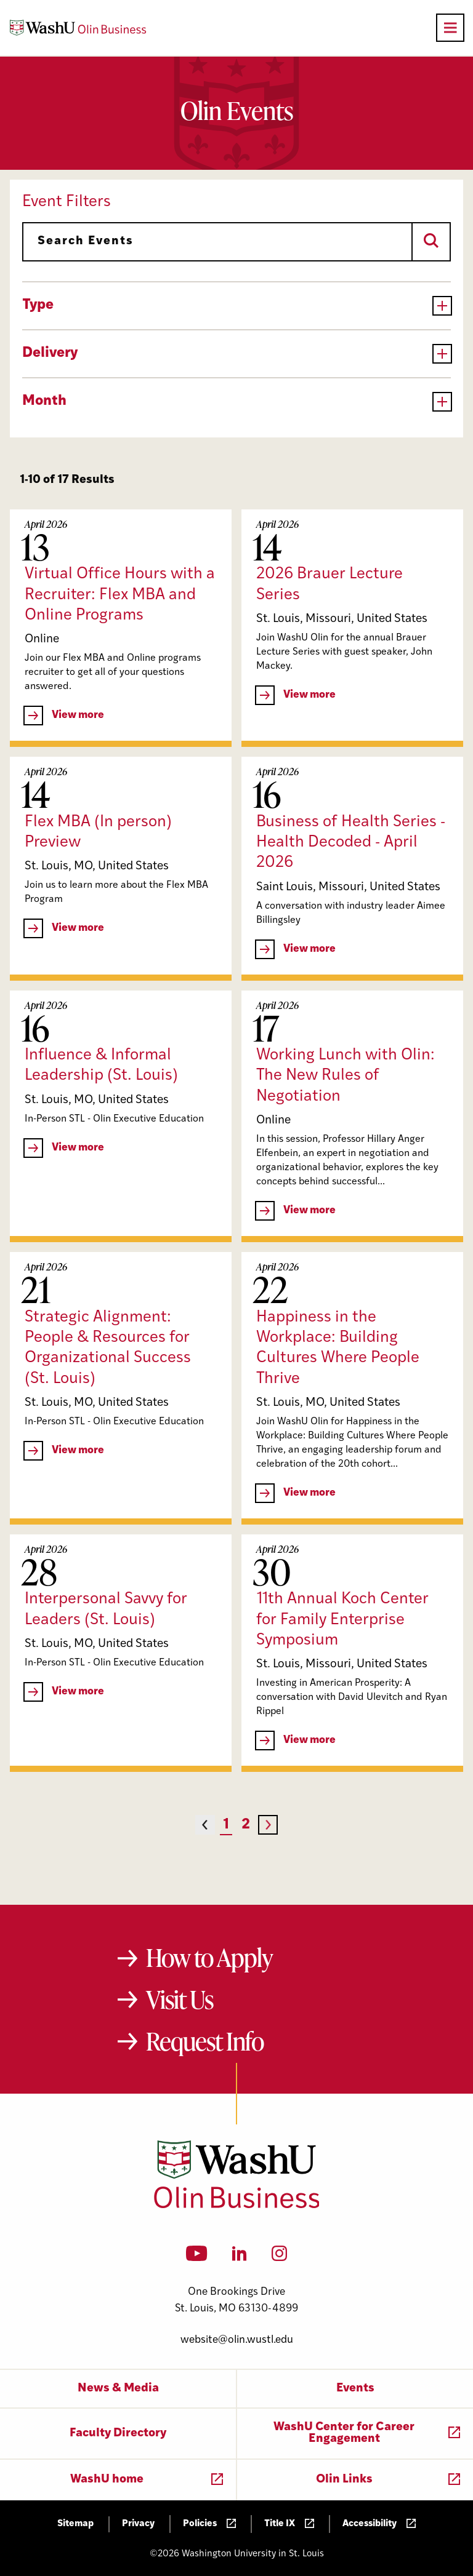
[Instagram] (279, 2257)
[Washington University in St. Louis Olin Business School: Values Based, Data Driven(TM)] (237, 2206)
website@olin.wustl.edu (236, 2340)
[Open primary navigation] (450, 28)
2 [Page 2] (245, 1825)
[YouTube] (197, 2257)
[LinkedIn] (239, 2257)
